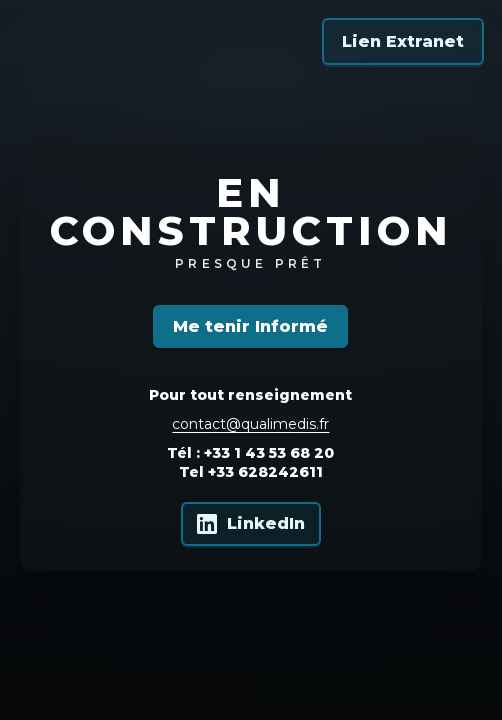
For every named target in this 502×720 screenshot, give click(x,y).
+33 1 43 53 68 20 (269, 453)
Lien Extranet (403, 41)
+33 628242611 (265, 472)
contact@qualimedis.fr (250, 424)
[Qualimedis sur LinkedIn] (251, 524)
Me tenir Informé (250, 326)
